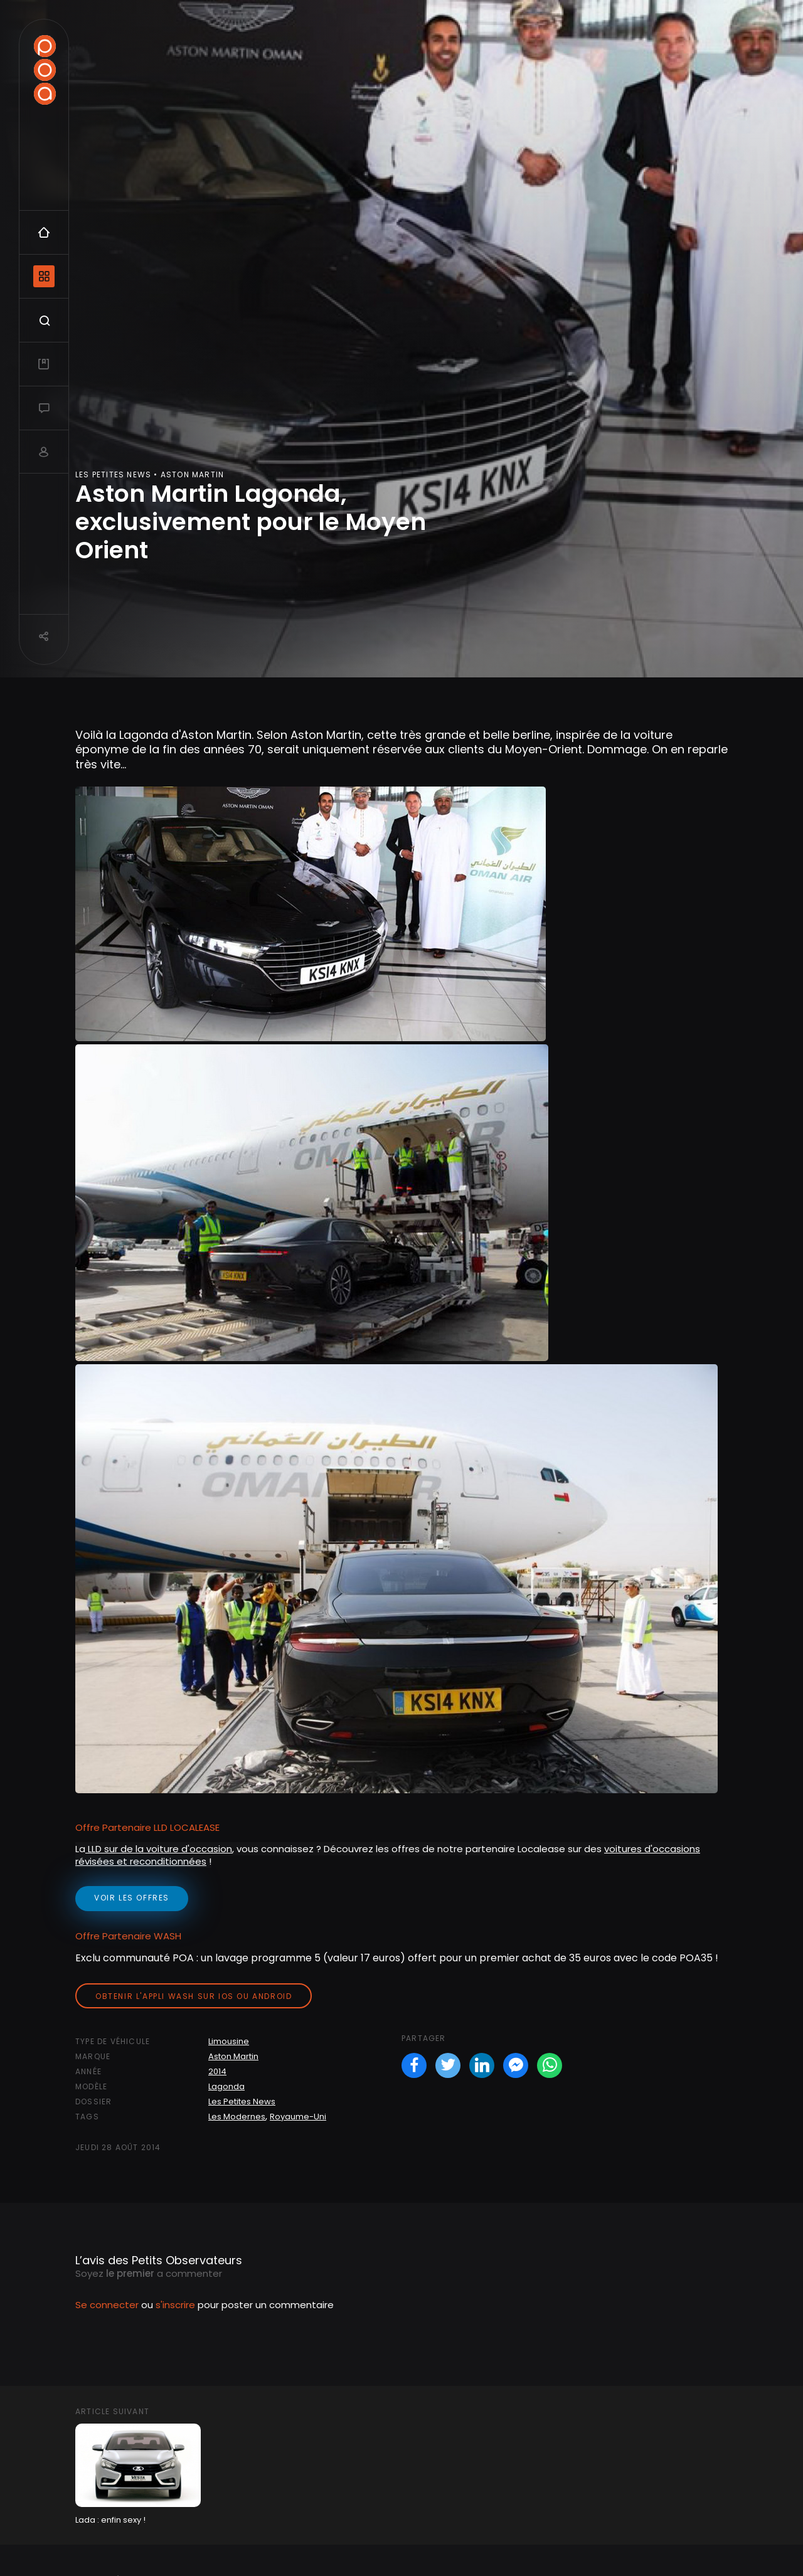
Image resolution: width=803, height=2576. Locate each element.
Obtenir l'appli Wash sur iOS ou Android (193, 1996)
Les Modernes (236, 2117)
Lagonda (226, 2086)
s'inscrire (175, 2304)
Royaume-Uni (298, 2117)
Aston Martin (233, 2056)
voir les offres (131, 1897)
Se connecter (107, 2304)
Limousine (228, 2041)
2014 (217, 2071)
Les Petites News (241, 2101)
